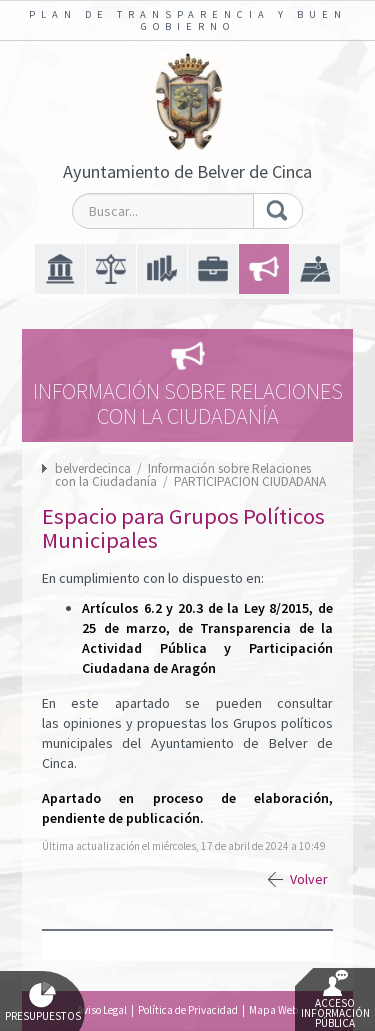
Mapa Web (273, 1010)
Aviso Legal (102, 1010)
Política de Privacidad (188, 1010)
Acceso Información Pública (335, 1000)
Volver (309, 879)
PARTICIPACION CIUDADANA (250, 481)
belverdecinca (93, 468)
